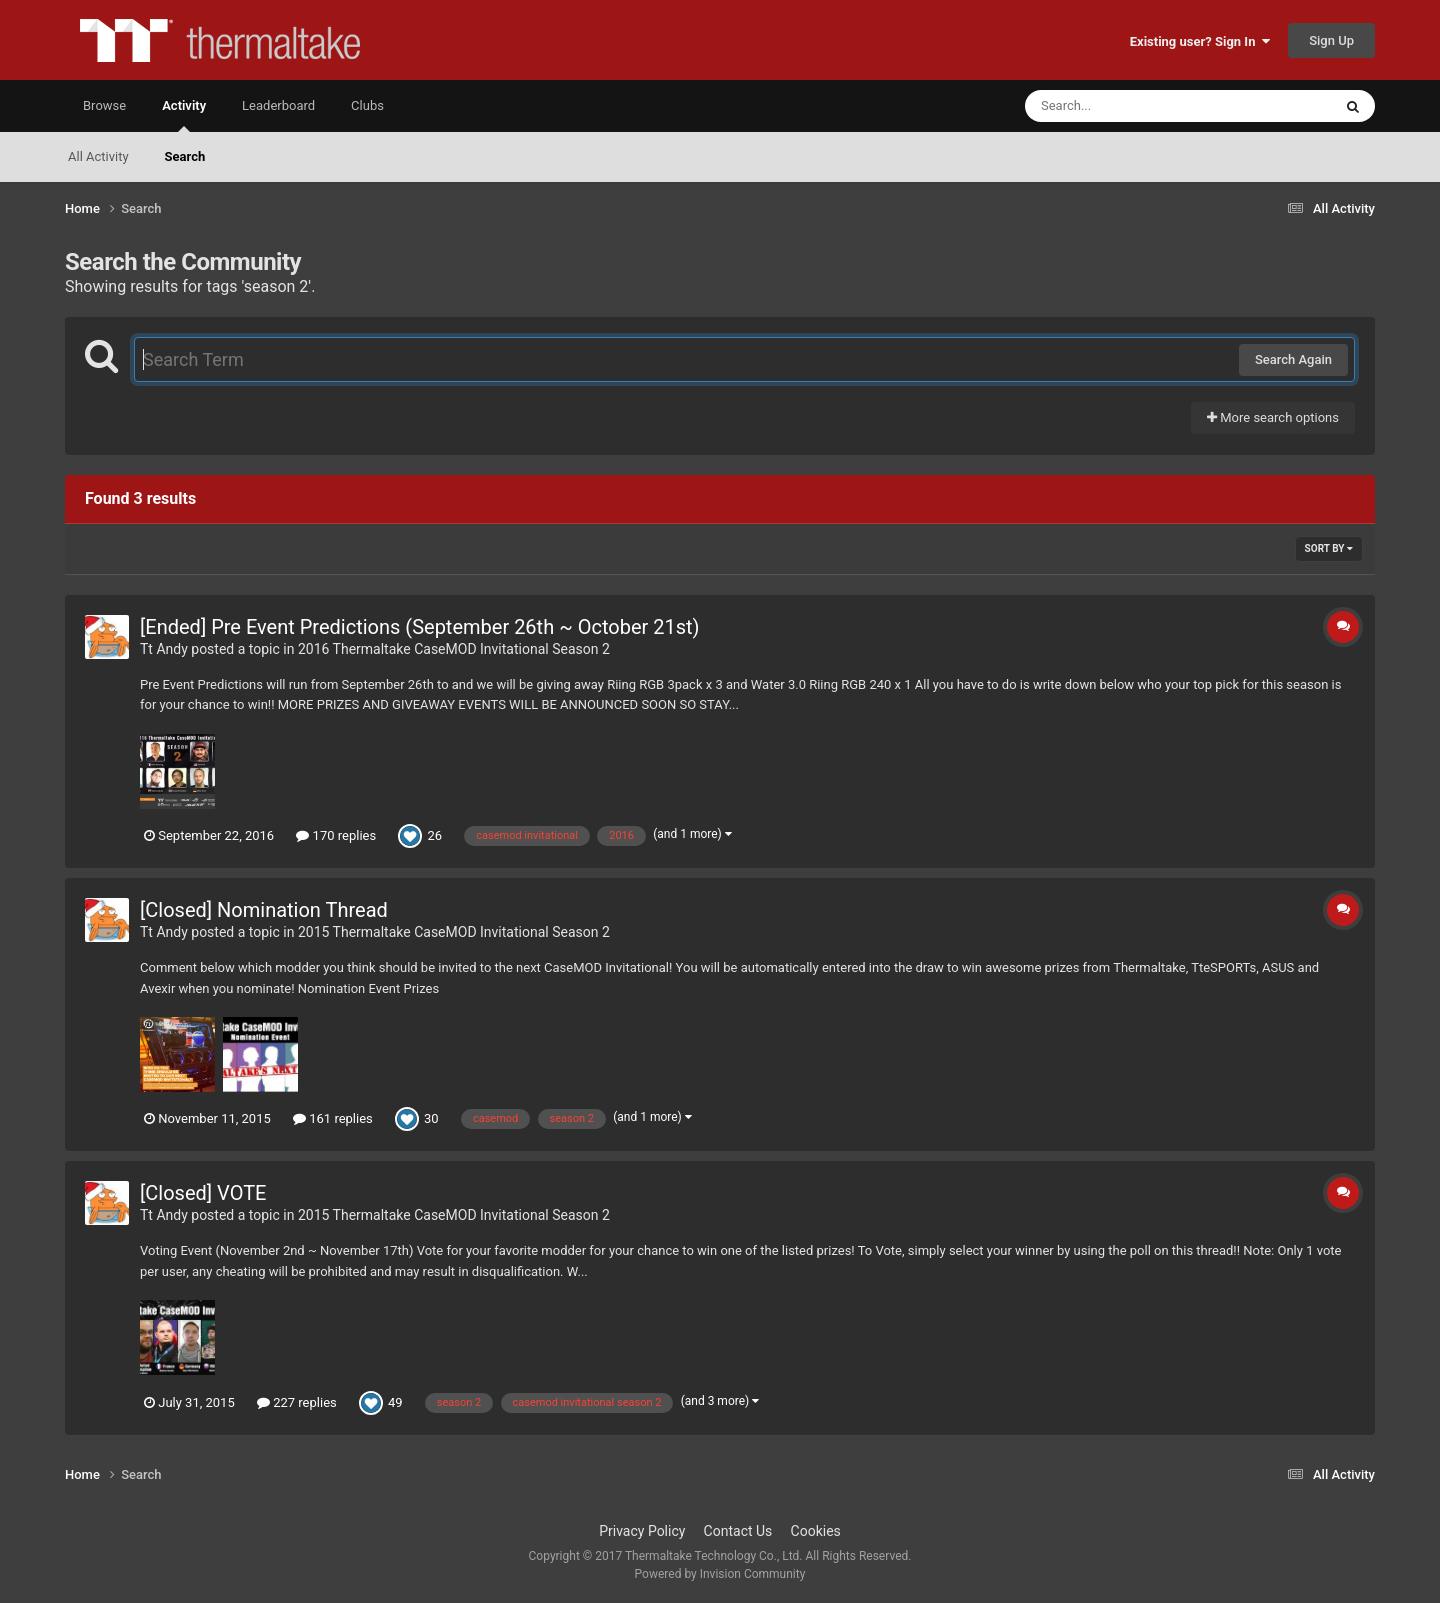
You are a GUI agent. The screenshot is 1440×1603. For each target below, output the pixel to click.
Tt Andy (164, 649)
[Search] (1128, 106)
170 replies (336, 835)
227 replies (297, 1402)
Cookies (816, 1531)
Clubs (367, 105)
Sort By (1329, 548)
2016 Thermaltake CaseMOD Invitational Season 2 (454, 649)
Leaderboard (278, 105)
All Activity (98, 156)
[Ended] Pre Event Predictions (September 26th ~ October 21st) (420, 627)
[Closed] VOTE (203, 1193)
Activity (184, 115)
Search (185, 156)
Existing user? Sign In (1200, 41)
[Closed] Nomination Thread (264, 910)
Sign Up (1331, 40)
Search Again (1293, 359)
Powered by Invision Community (720, 1574)
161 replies (333, 1118)
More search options (1273, 417)
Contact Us (738, 1531)
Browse (104, 105)
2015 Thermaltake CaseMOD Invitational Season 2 (454, 932)
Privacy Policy (642, 1531)
